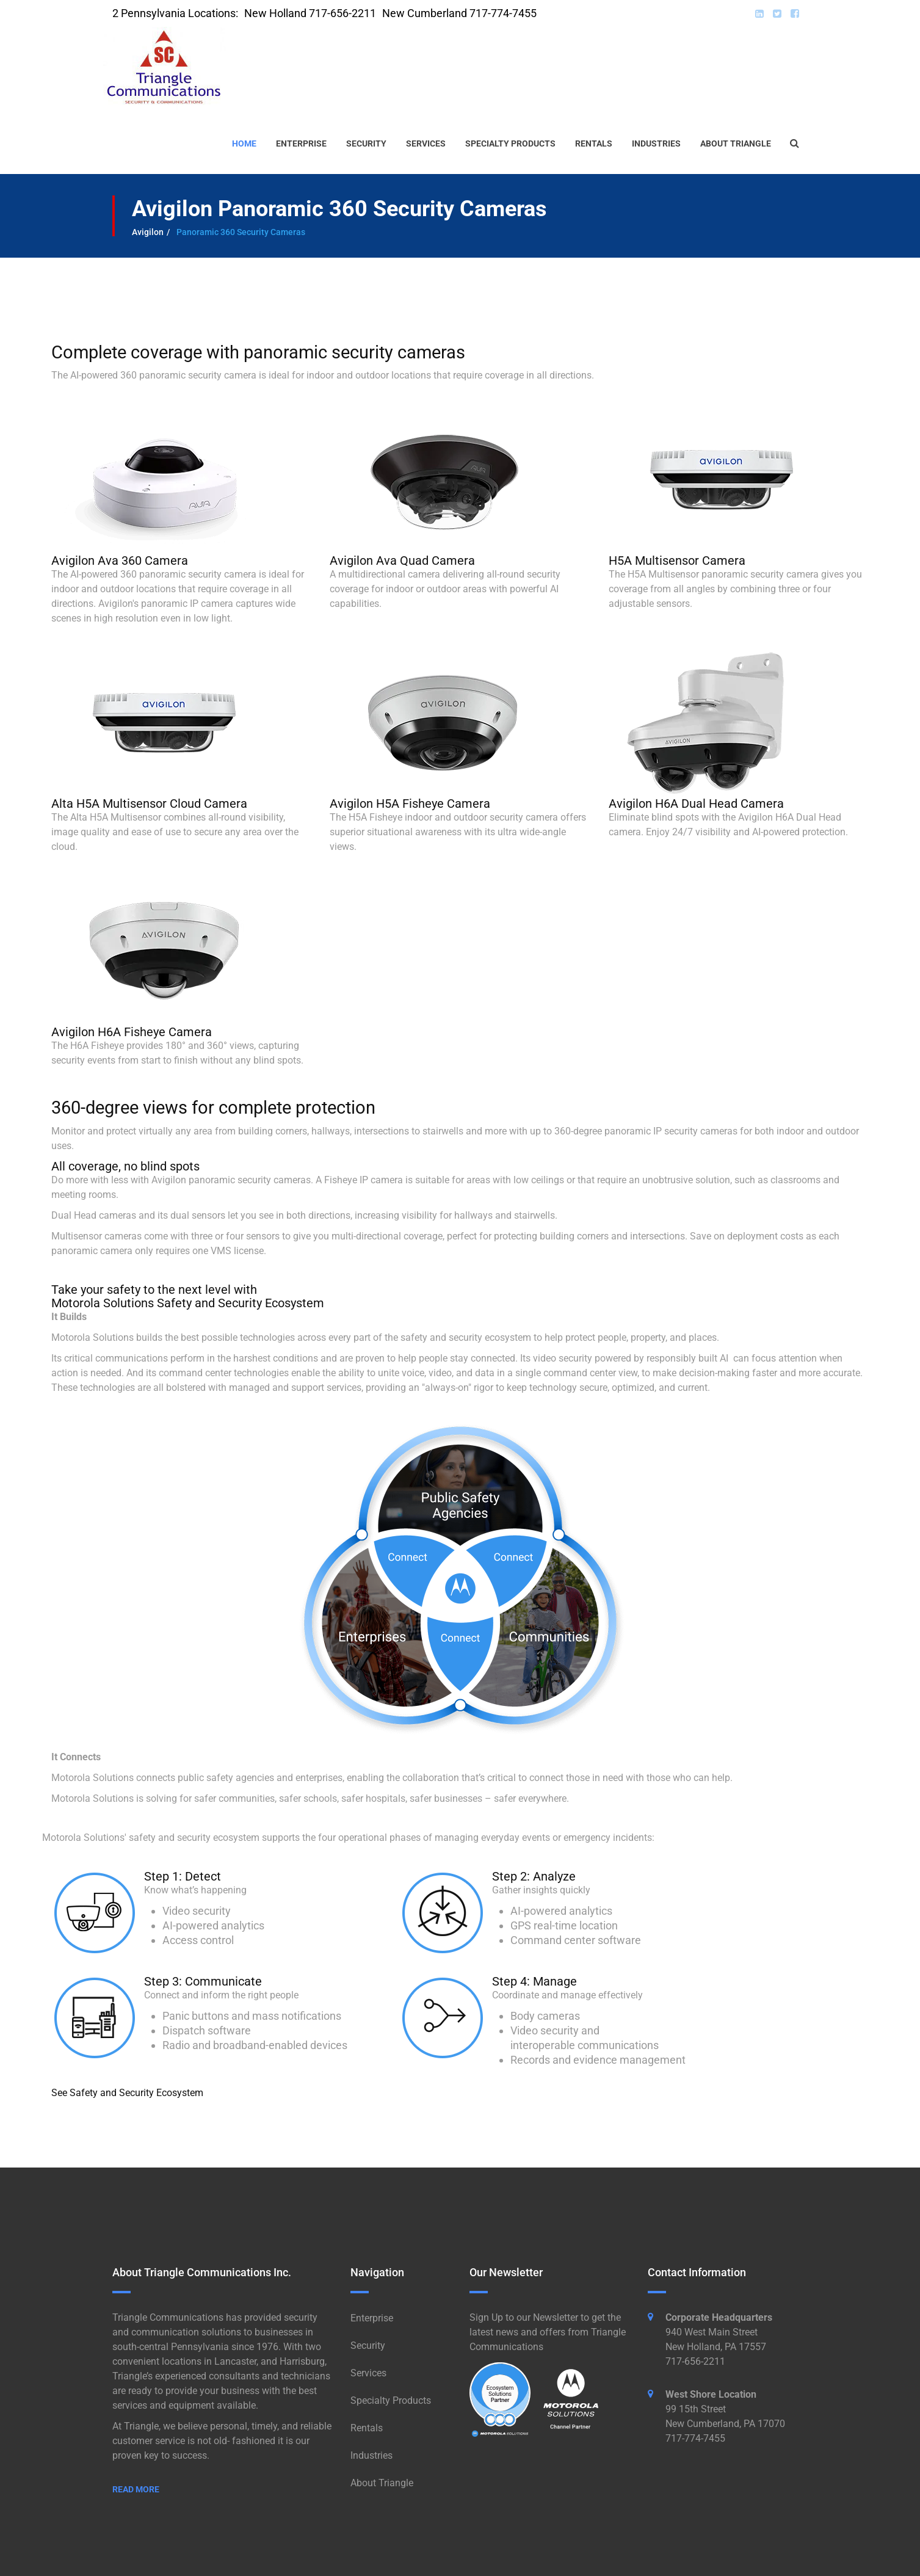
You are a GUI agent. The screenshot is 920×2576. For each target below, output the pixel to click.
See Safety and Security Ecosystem (127, 2093)
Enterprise (371, 2318)
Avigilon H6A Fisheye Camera (131, 1032)
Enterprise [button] (301, 143)
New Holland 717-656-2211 (310, 13)
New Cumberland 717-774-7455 (459, 13)
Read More (135, 2489)
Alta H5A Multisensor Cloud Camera (149, 803)
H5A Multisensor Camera (677, 560)
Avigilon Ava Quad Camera (402, 560)
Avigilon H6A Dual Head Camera (696, 803)
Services (368, 2373)
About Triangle (735, 143)
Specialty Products (510, 143)
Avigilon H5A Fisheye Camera (410, 803)
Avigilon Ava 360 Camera (119, 560)
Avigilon (148, 232)
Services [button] (426, 143)
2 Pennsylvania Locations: (175, 13)
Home (244, 143)
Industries (656, 143)
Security (367, 2345)
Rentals (593, 143)
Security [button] (366, 143)
